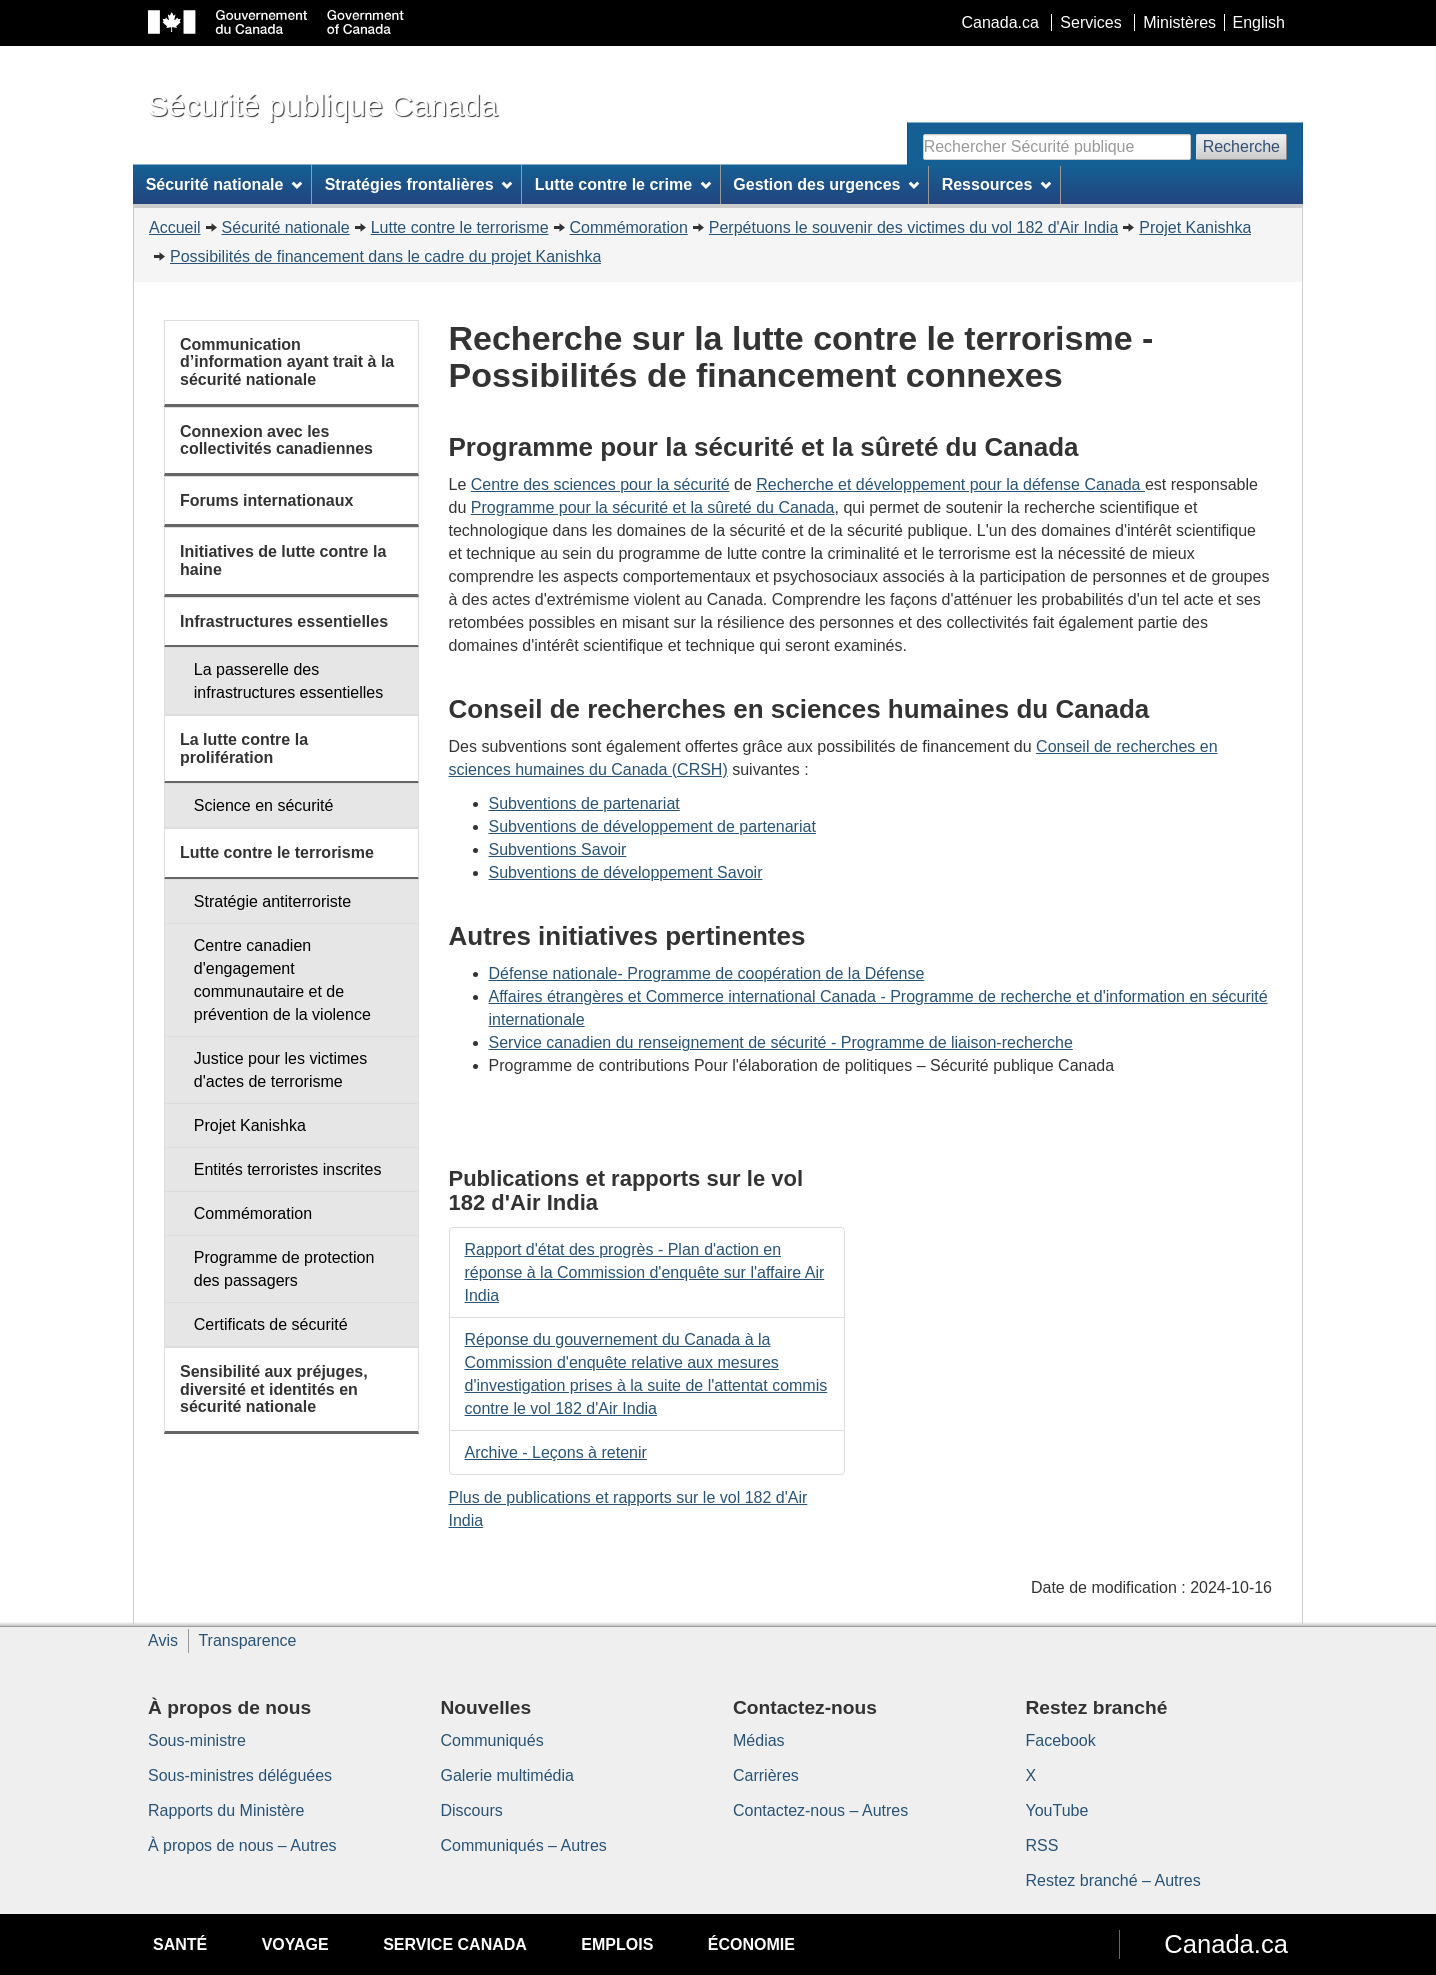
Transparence (247, 1640)
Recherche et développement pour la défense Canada (950, 484)
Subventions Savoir (558, 849)
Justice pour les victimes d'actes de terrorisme (280, 1070)
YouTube (1057, 1810)
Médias (759, 1740)
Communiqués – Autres (524, 1845)
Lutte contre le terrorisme (460, 227)
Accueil (175, 227)
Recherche (1241, 146)
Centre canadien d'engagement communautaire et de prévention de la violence (282, 980)
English (1259, 22)
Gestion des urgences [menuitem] (826, 184)
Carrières (766, 1775)
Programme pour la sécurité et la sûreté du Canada (653, 507)
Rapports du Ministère (226, 1810)
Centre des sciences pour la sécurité (600, 484)
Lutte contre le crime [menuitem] (623, 184)
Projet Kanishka (1195, 227)
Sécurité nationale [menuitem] (224, 184)
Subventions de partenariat (584, 803)
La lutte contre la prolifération (244, 748)
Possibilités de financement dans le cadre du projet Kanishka (385, 256)
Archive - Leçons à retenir (556, 1452)
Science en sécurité (264, 805)
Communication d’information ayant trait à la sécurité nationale (287, 362)
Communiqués (492, 1740)
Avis (163, 1640)
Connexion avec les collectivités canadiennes (276, 440)
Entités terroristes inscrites (288, 1169)
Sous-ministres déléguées (240, 1775)
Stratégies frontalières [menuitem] (419, 184)
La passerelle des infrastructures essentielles (288, 681)
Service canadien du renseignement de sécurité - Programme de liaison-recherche (781, 1042)
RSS (1042, 1845)
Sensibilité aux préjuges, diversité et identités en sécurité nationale (274, 1389)
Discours (472, 1810)
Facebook (1061, 1740)
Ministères (1179, 22)
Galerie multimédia (507, 1775)
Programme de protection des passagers (284, 1269)
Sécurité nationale (286, 227)
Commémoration (629, 227)
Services (1090, 22)
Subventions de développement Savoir (626, 872)
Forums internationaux (266, 500)
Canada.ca (1000, 22)
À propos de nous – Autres (242, 1845)
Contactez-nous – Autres (820, 1810)
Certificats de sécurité (271, 1324)
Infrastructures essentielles (284, 621)
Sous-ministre (197, 1740)
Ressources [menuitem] (997, 184)
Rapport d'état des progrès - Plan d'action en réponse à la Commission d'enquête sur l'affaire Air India (645, 1272)
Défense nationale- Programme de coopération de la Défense (707, 973)
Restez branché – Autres (1113, 1880)
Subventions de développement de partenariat (652, 826)
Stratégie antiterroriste (272, 901)
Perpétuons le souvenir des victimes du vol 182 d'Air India (914, 227)
